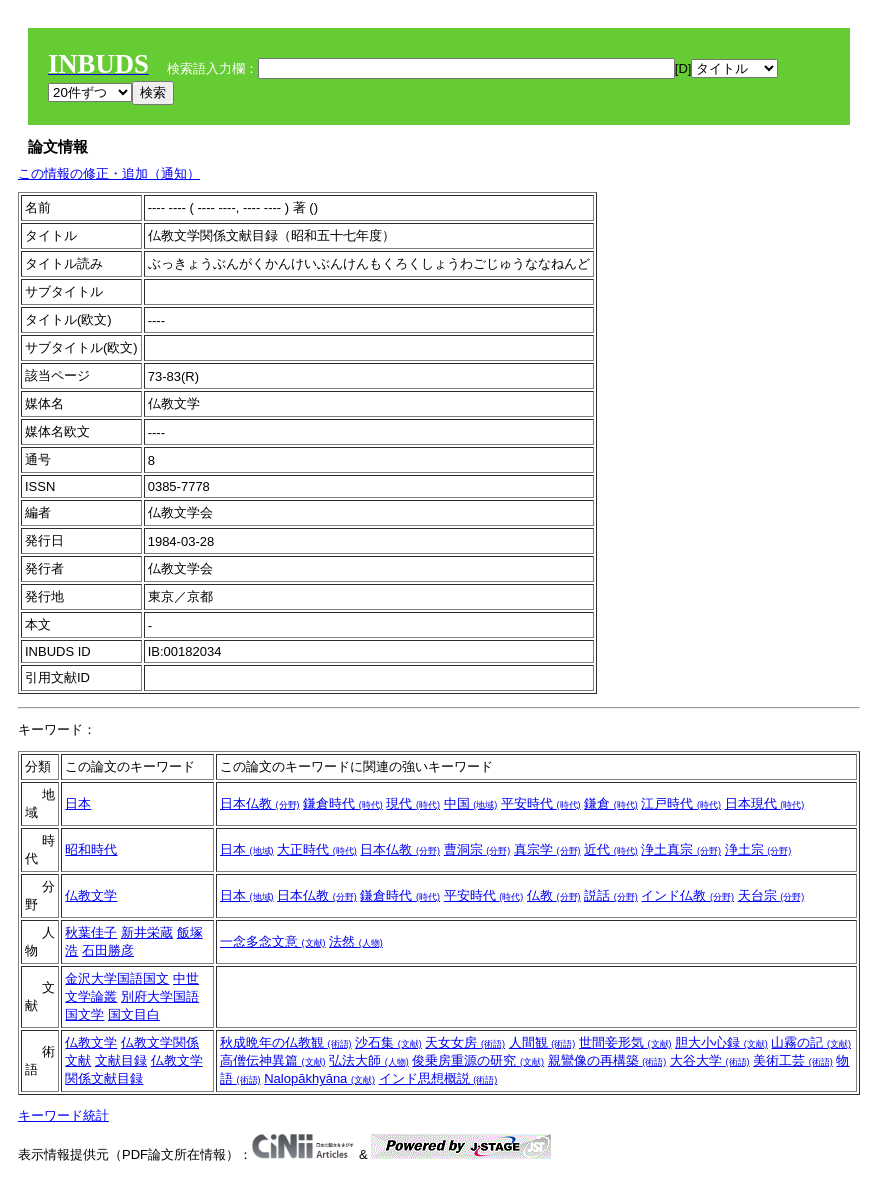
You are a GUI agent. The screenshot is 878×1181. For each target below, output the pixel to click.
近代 (611, 849)
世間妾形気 (625, 1042)
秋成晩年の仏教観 (286, 1042)
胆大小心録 (721, 1042)
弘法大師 (369, 1060)
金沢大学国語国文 (117, 978)
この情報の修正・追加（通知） (109, 173)
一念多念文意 (273, 941)
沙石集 (388, 1042)
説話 (611, 895)
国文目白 (134, 1014)
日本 (78, 803)
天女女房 (465, 1042)
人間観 (542, 1042)
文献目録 (121, 1060)
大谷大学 (710, 1060)
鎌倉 (611, 803)
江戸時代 (681, 803)
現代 (413, 803)
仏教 (554, 895)
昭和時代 (91, 849)
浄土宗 (758, 849)
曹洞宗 (477, 849)
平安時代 (541, 803)
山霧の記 (811, 1042)
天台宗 (771, 895)
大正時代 (317, 849)
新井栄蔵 (147, 932)
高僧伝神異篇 (273, 1060)
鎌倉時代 (343, 803)
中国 (471, 803)
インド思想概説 (438, 1078)
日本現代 (765, 803)
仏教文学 (91, 895)
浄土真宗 (681, 849)
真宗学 (547, 849)
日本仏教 (260, 803)
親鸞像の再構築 (607, 1060)
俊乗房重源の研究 (478, 1060)
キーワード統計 (63, 1115)
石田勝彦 (108, 950)
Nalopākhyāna (319, 1078)
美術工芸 (793, 1060)
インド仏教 (687, 895)
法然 (356, 941)
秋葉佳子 (91, 932)
